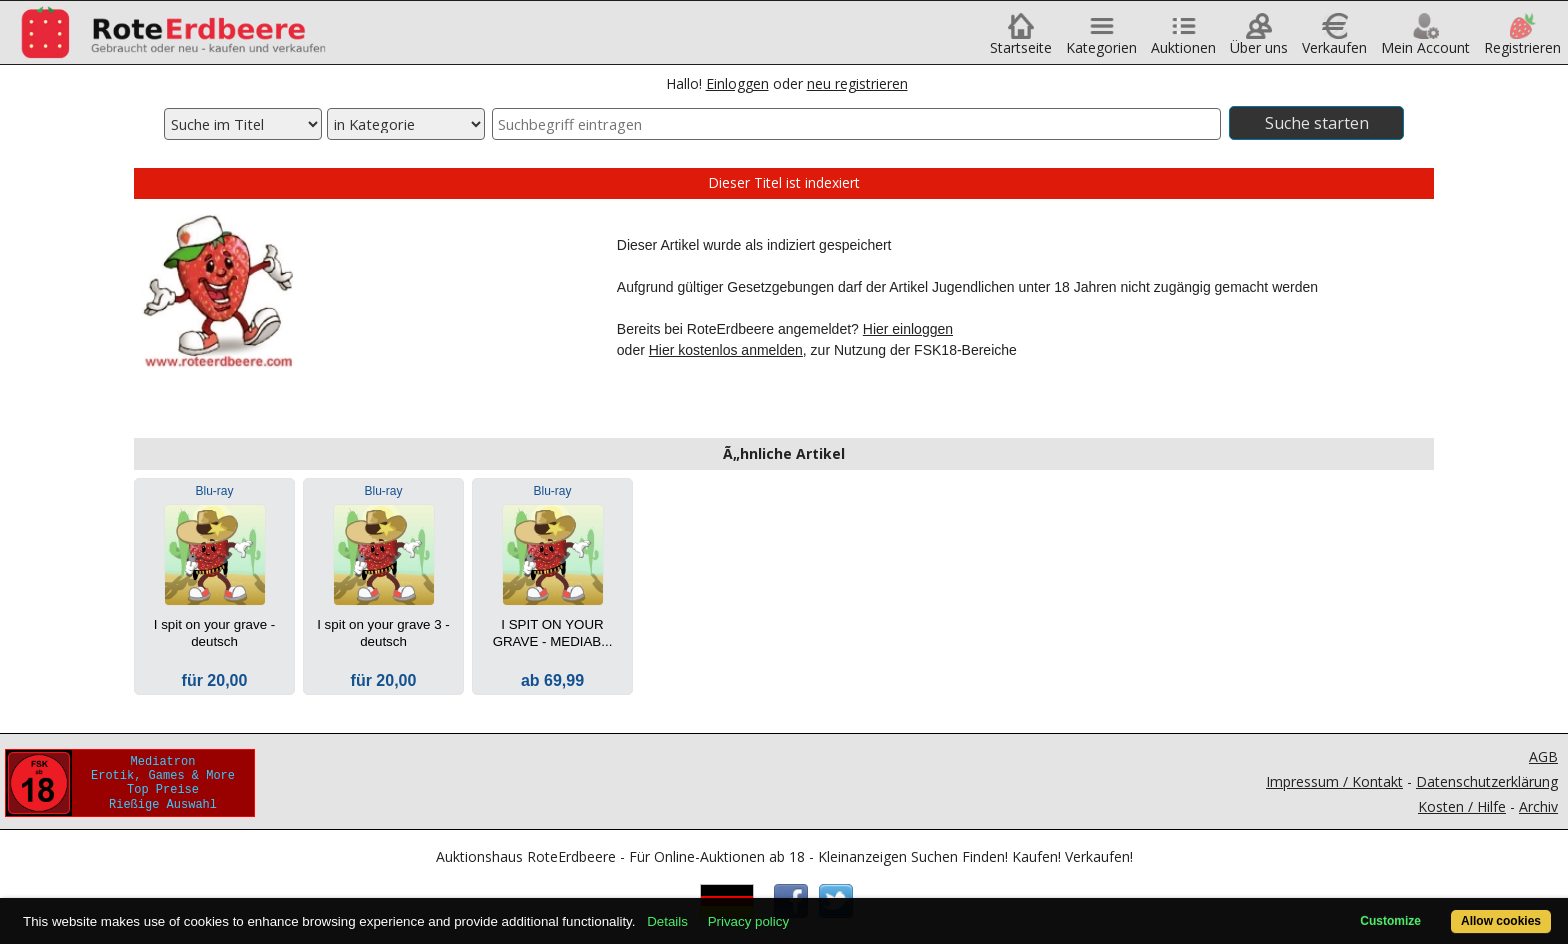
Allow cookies (1501, 921)
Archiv (1538, 806)
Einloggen (737, 83)
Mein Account (1425, 40)
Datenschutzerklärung (1487, 781)
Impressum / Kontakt (1334, 781)
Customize (1390, 921)
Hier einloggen (908, 329)
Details (667, 921)
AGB (1543, 756)
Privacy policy (748, 921)
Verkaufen (1334, 40)
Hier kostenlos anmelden (726, 350)
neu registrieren (857, 83)
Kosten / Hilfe (1462, 806)
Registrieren (1522, 40)
